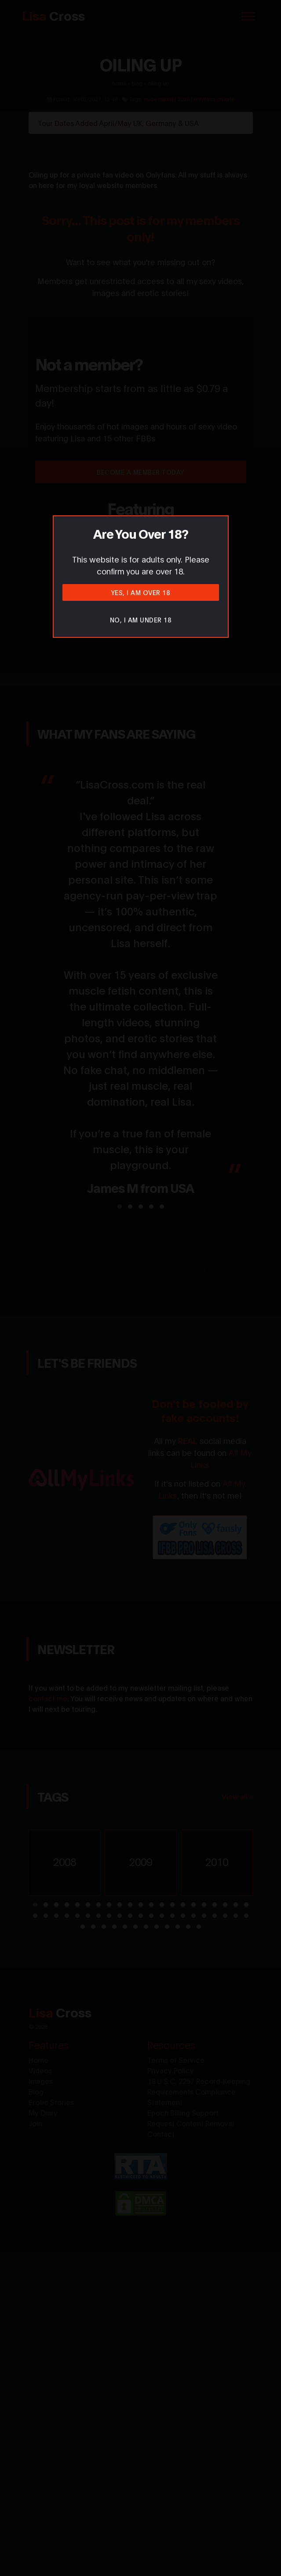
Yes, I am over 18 (140, 592)
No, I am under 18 (141, 619)
